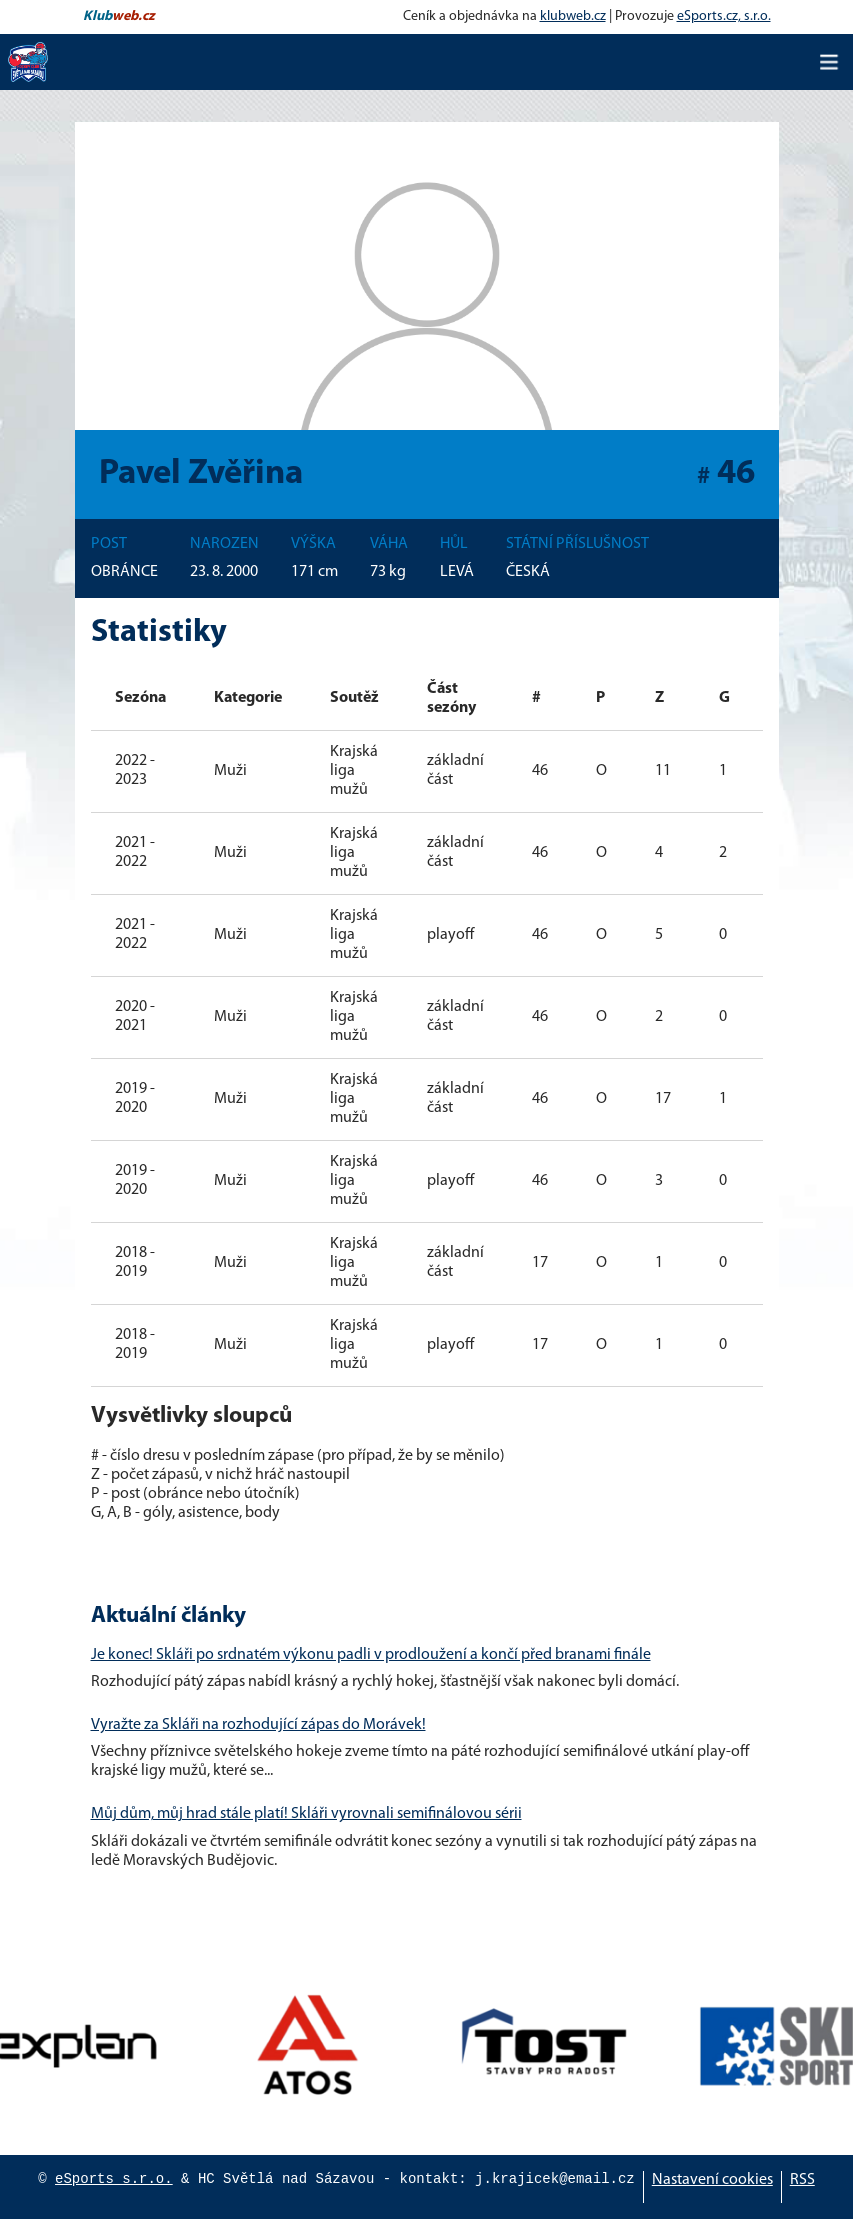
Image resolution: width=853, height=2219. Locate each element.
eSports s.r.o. (114, 2179)
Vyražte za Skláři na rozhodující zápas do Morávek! (258, 1725)
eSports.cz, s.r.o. (724, 16)
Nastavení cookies (712, 2180)
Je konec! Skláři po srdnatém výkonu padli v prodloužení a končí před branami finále (371, 1655)
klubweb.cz (573, 16)
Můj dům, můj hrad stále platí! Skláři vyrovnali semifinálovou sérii (306, 1814)
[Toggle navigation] (829, 62)
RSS (802, 2180)
